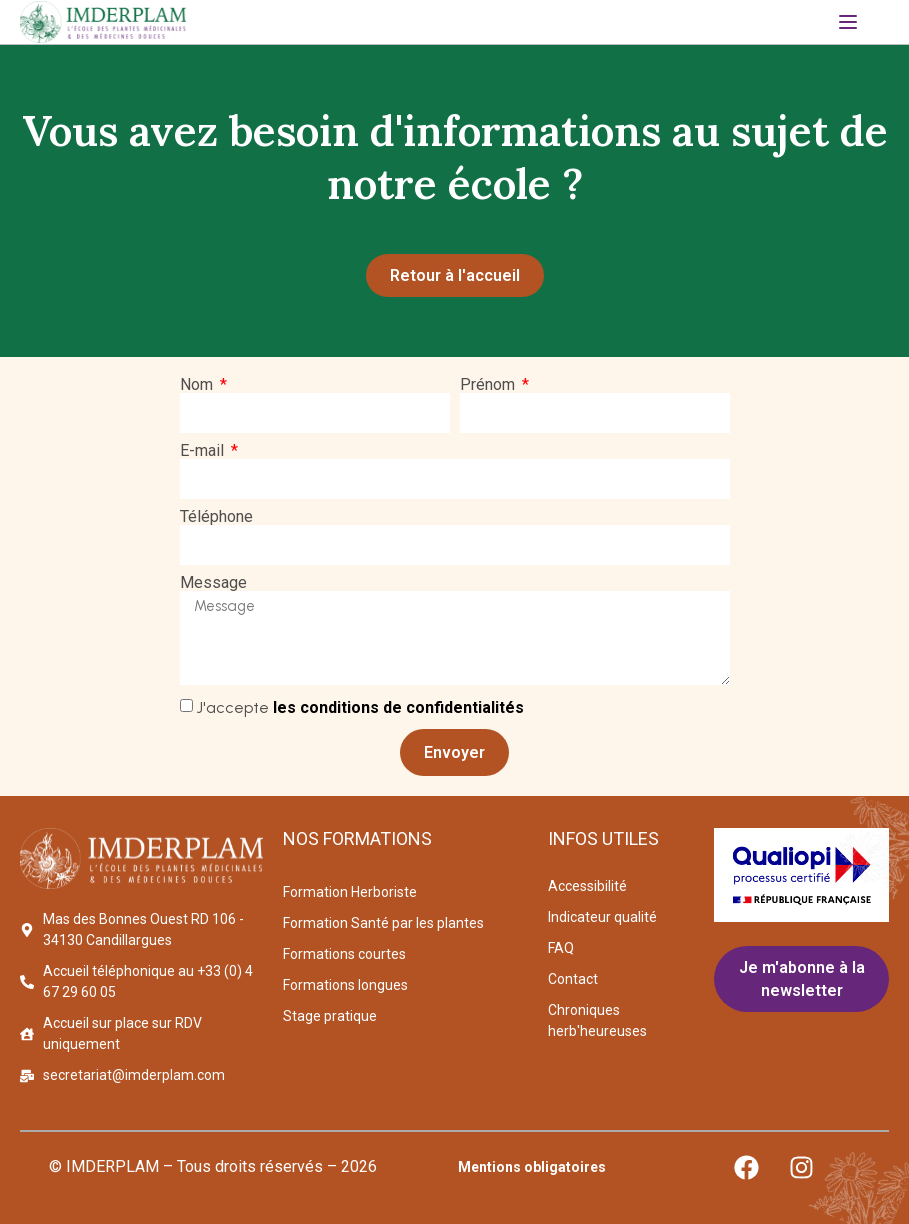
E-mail (204, 452)
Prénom (489, 386)
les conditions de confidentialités (398, 708)
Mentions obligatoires (532, 1167)
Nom (198, 386)
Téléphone (216, 518)
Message (213, 584)
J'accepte (360, 708)
